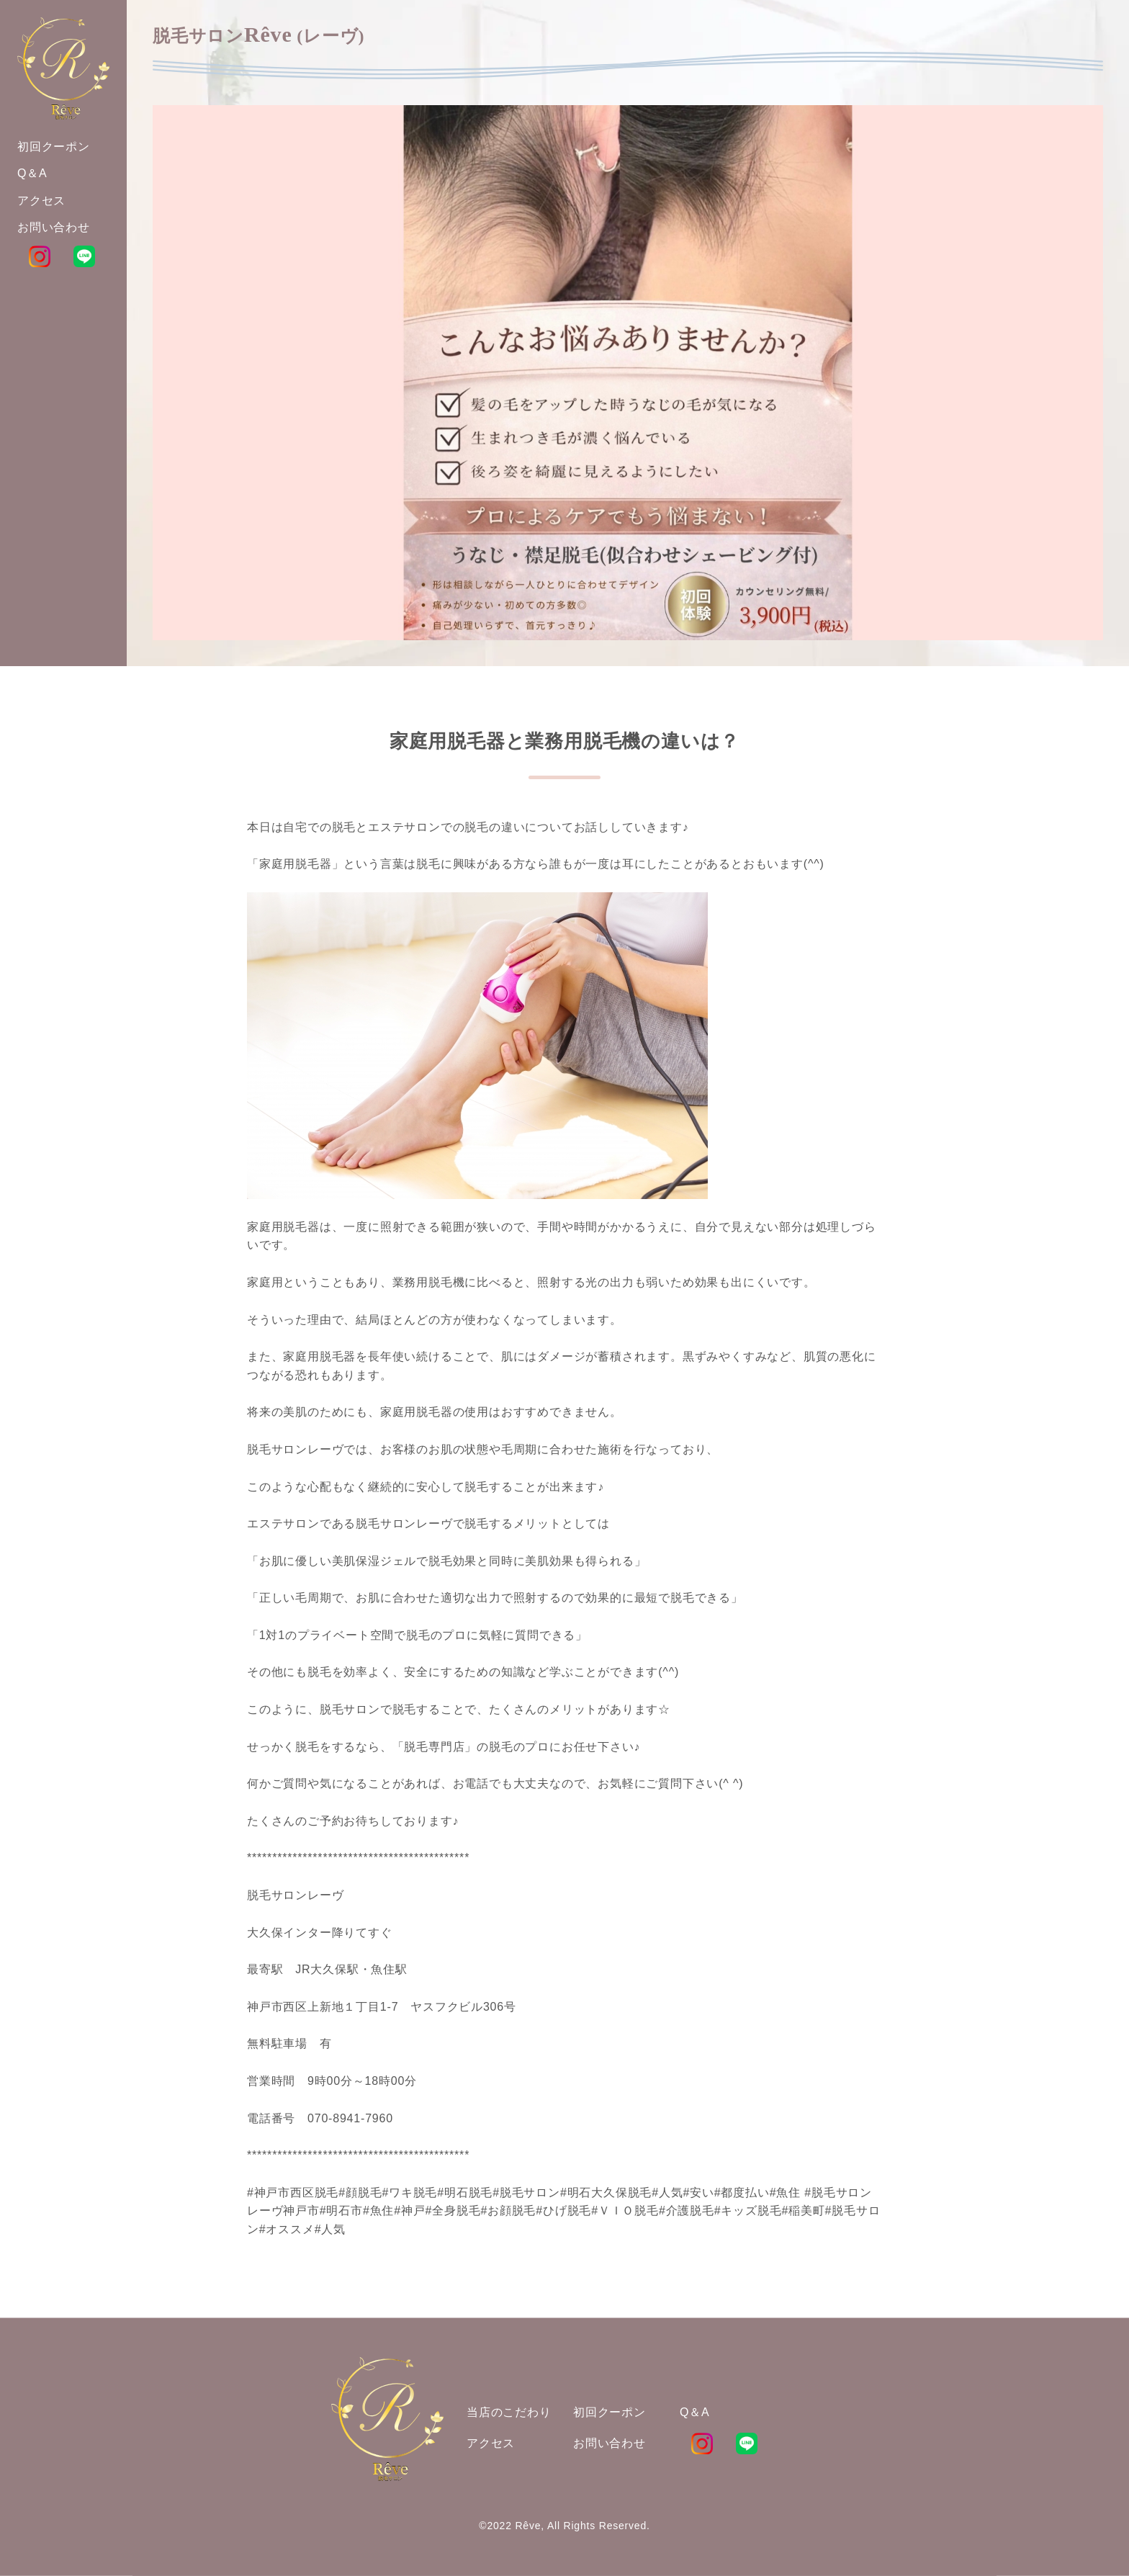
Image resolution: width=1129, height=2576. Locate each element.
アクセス (491, 2443)
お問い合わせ (609, 2443)
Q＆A (695, 2412)
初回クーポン (609, 2412)
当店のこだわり (509, 2412)
